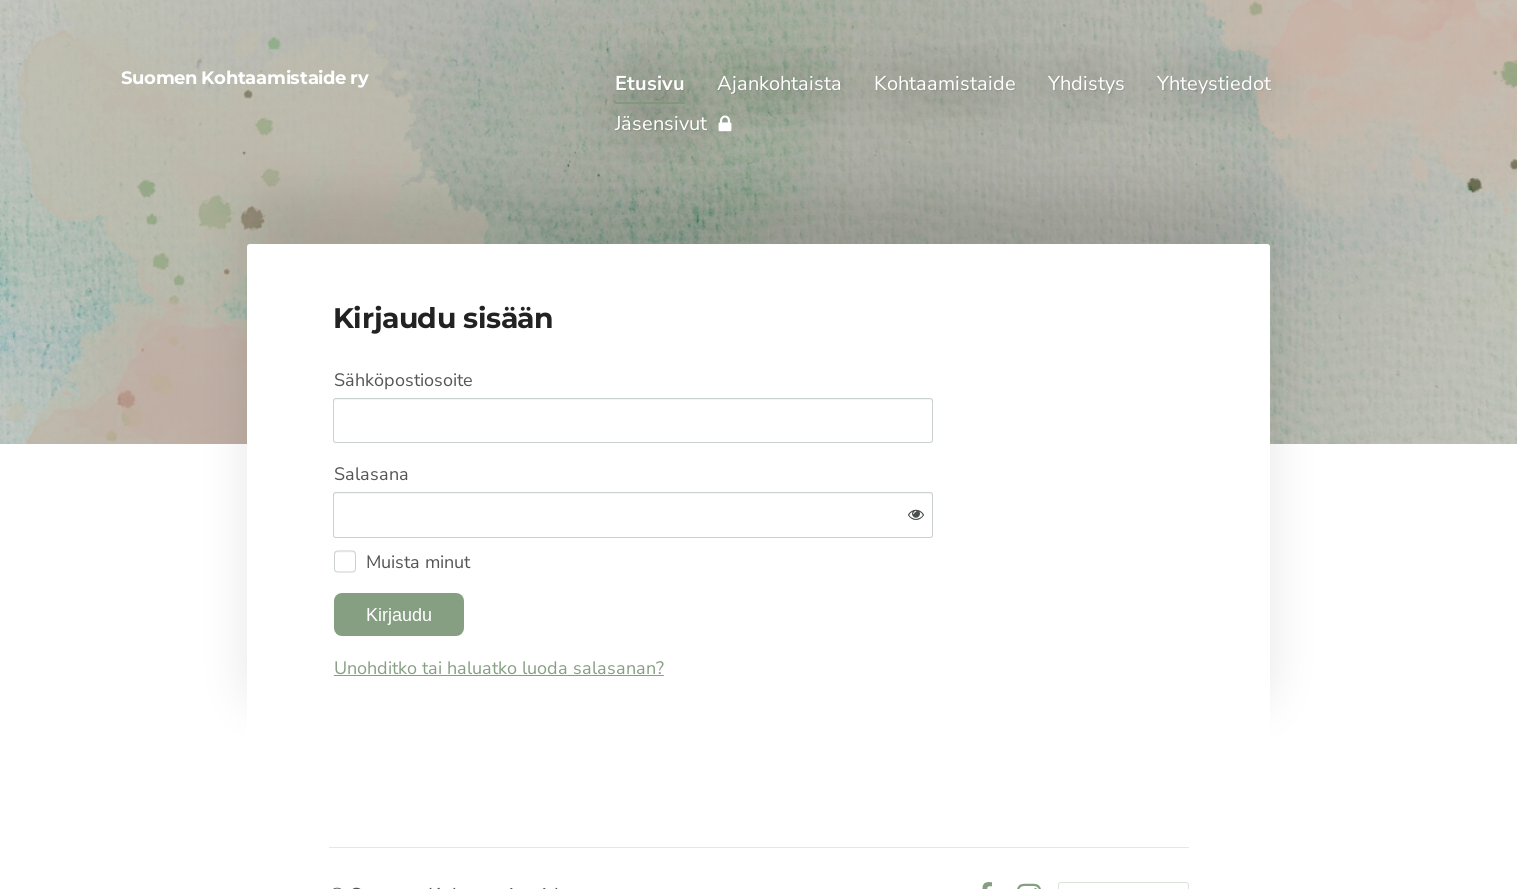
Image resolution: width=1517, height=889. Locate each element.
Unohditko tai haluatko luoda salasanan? (715, 603)
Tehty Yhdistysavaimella (1123, 830)
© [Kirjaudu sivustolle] (339, 829)
